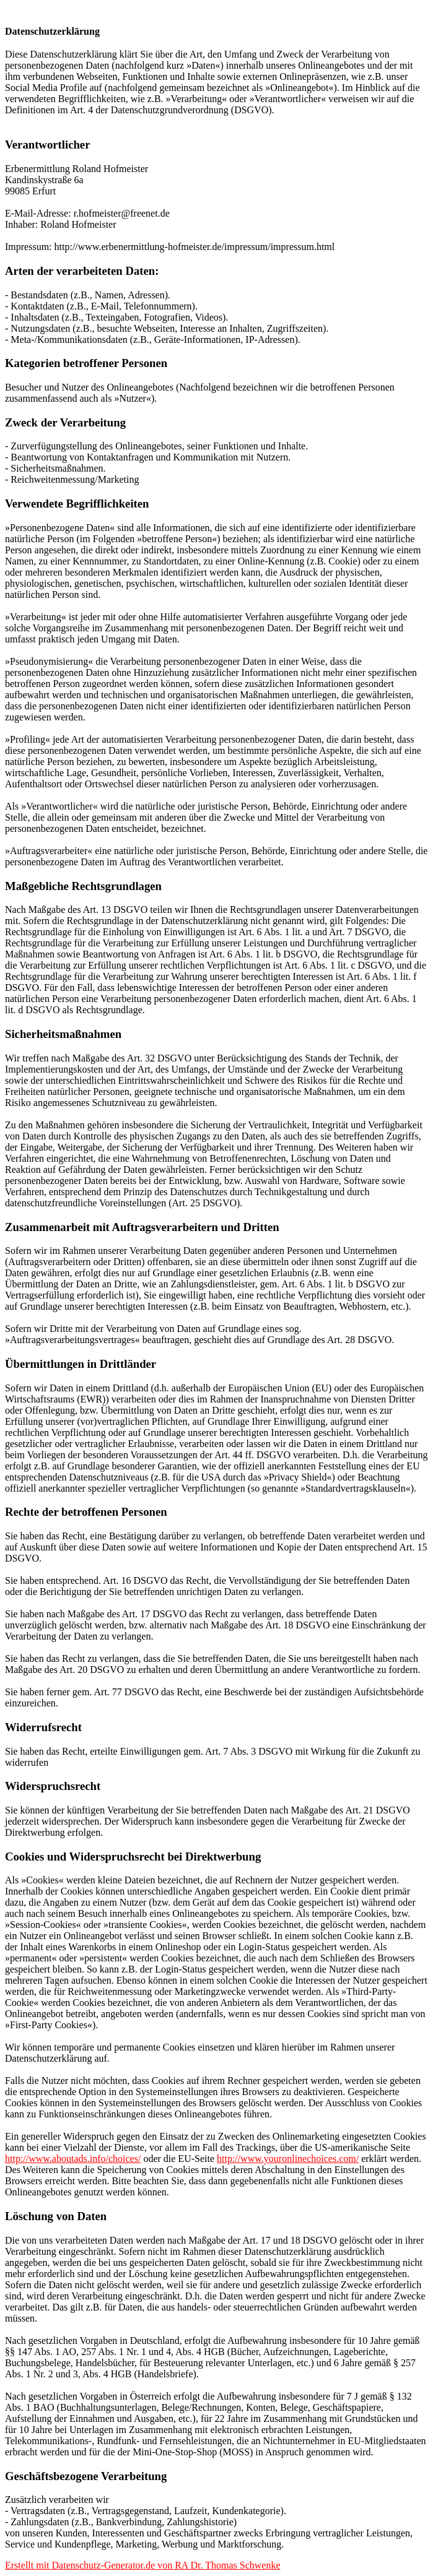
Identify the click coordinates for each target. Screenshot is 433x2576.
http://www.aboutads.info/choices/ (73, 2158)
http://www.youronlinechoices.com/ (288, 2158)
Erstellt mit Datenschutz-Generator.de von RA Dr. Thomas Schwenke (143, 2565)
